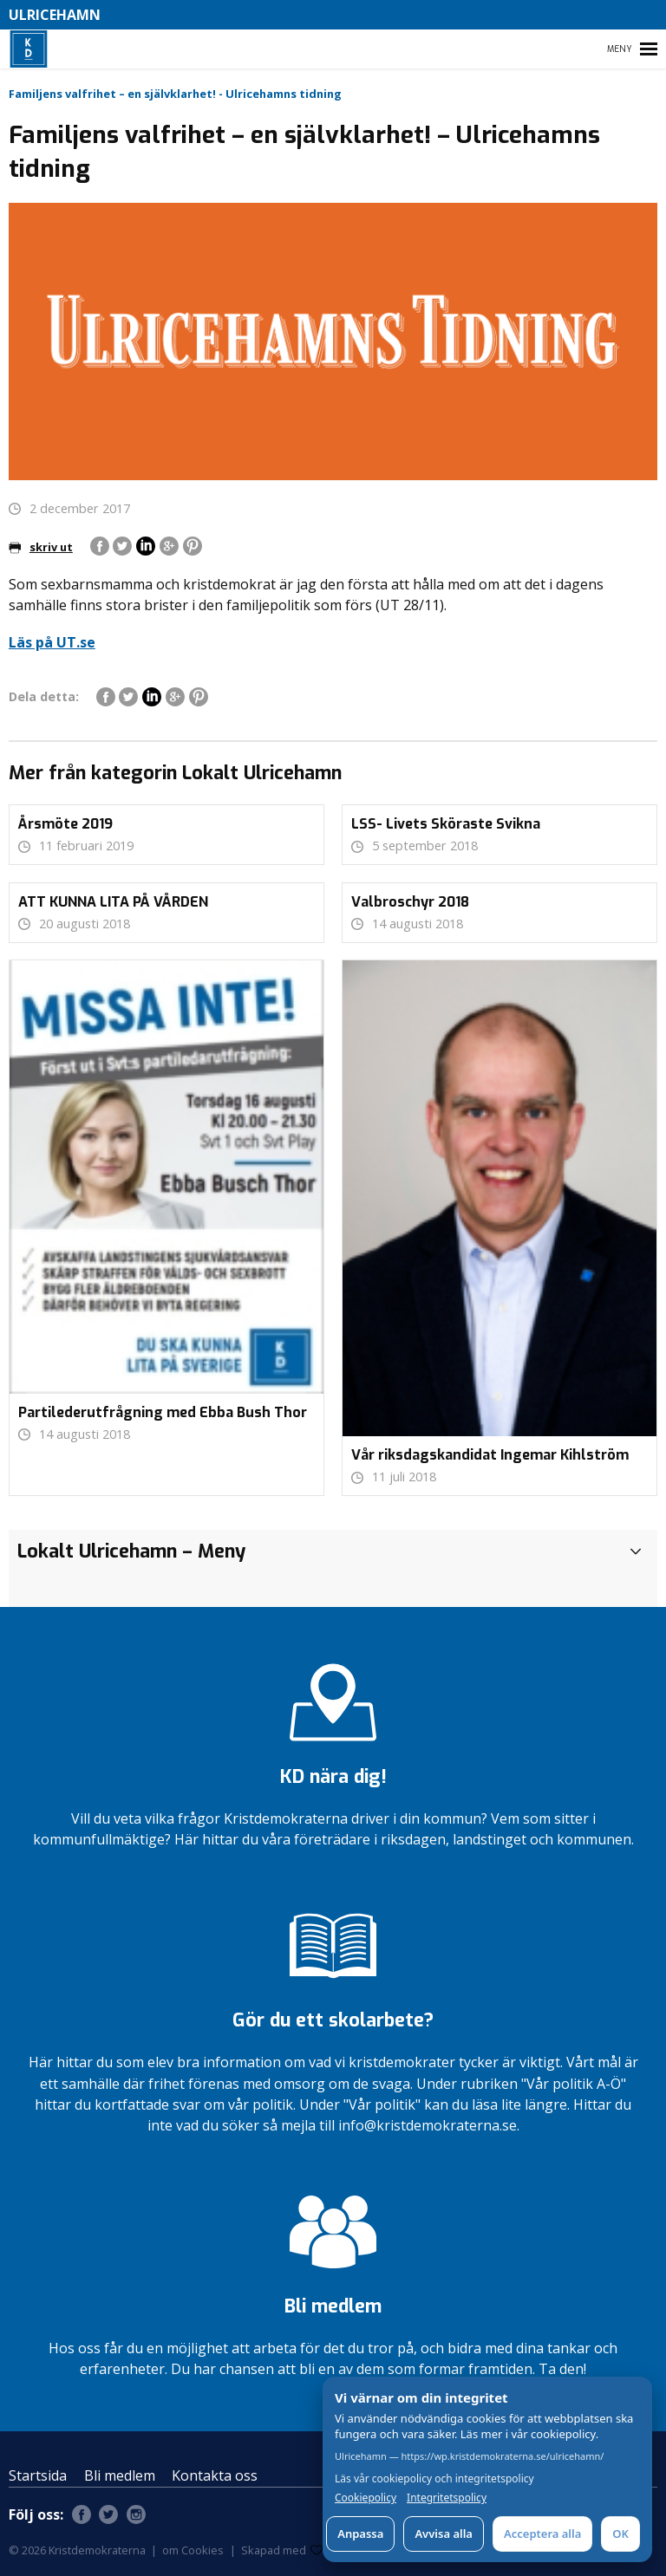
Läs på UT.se (52, 642)
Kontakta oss (215, 2475)
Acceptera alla (542, 2533)
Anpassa (360, 2533)
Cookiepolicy (365, 2498)
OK (620, 2533)
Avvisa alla (444, 2533)
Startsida (38, 2475)
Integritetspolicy (446, 2498)
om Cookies (193, 2550)
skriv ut (41, 547)
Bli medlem (119, 2475)
